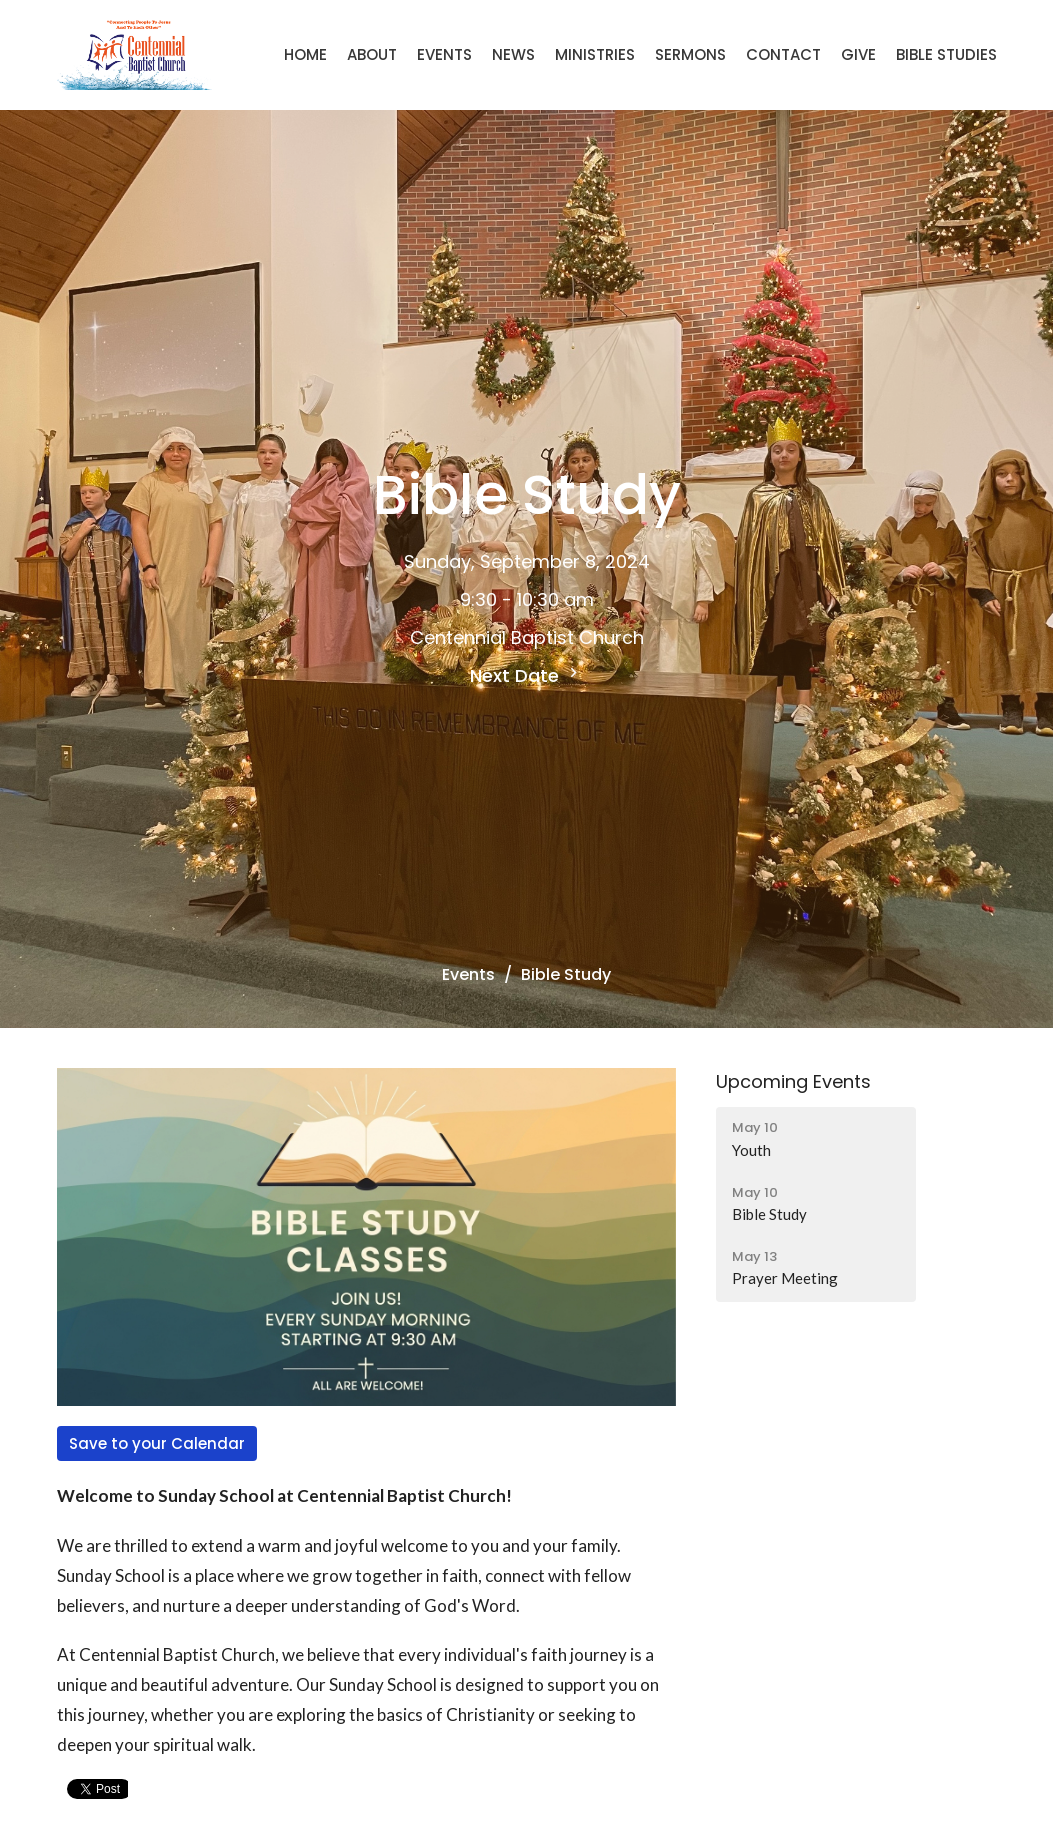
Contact (783, 54)
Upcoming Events (793, 1081)
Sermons (690, 54)
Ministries (595, 54)
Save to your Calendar (157, 1443)
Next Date (526, 675)
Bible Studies (946, 54)
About (372, 54)
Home (305, 54)
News (513, 54)
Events (444, 54)
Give (858, 54)
